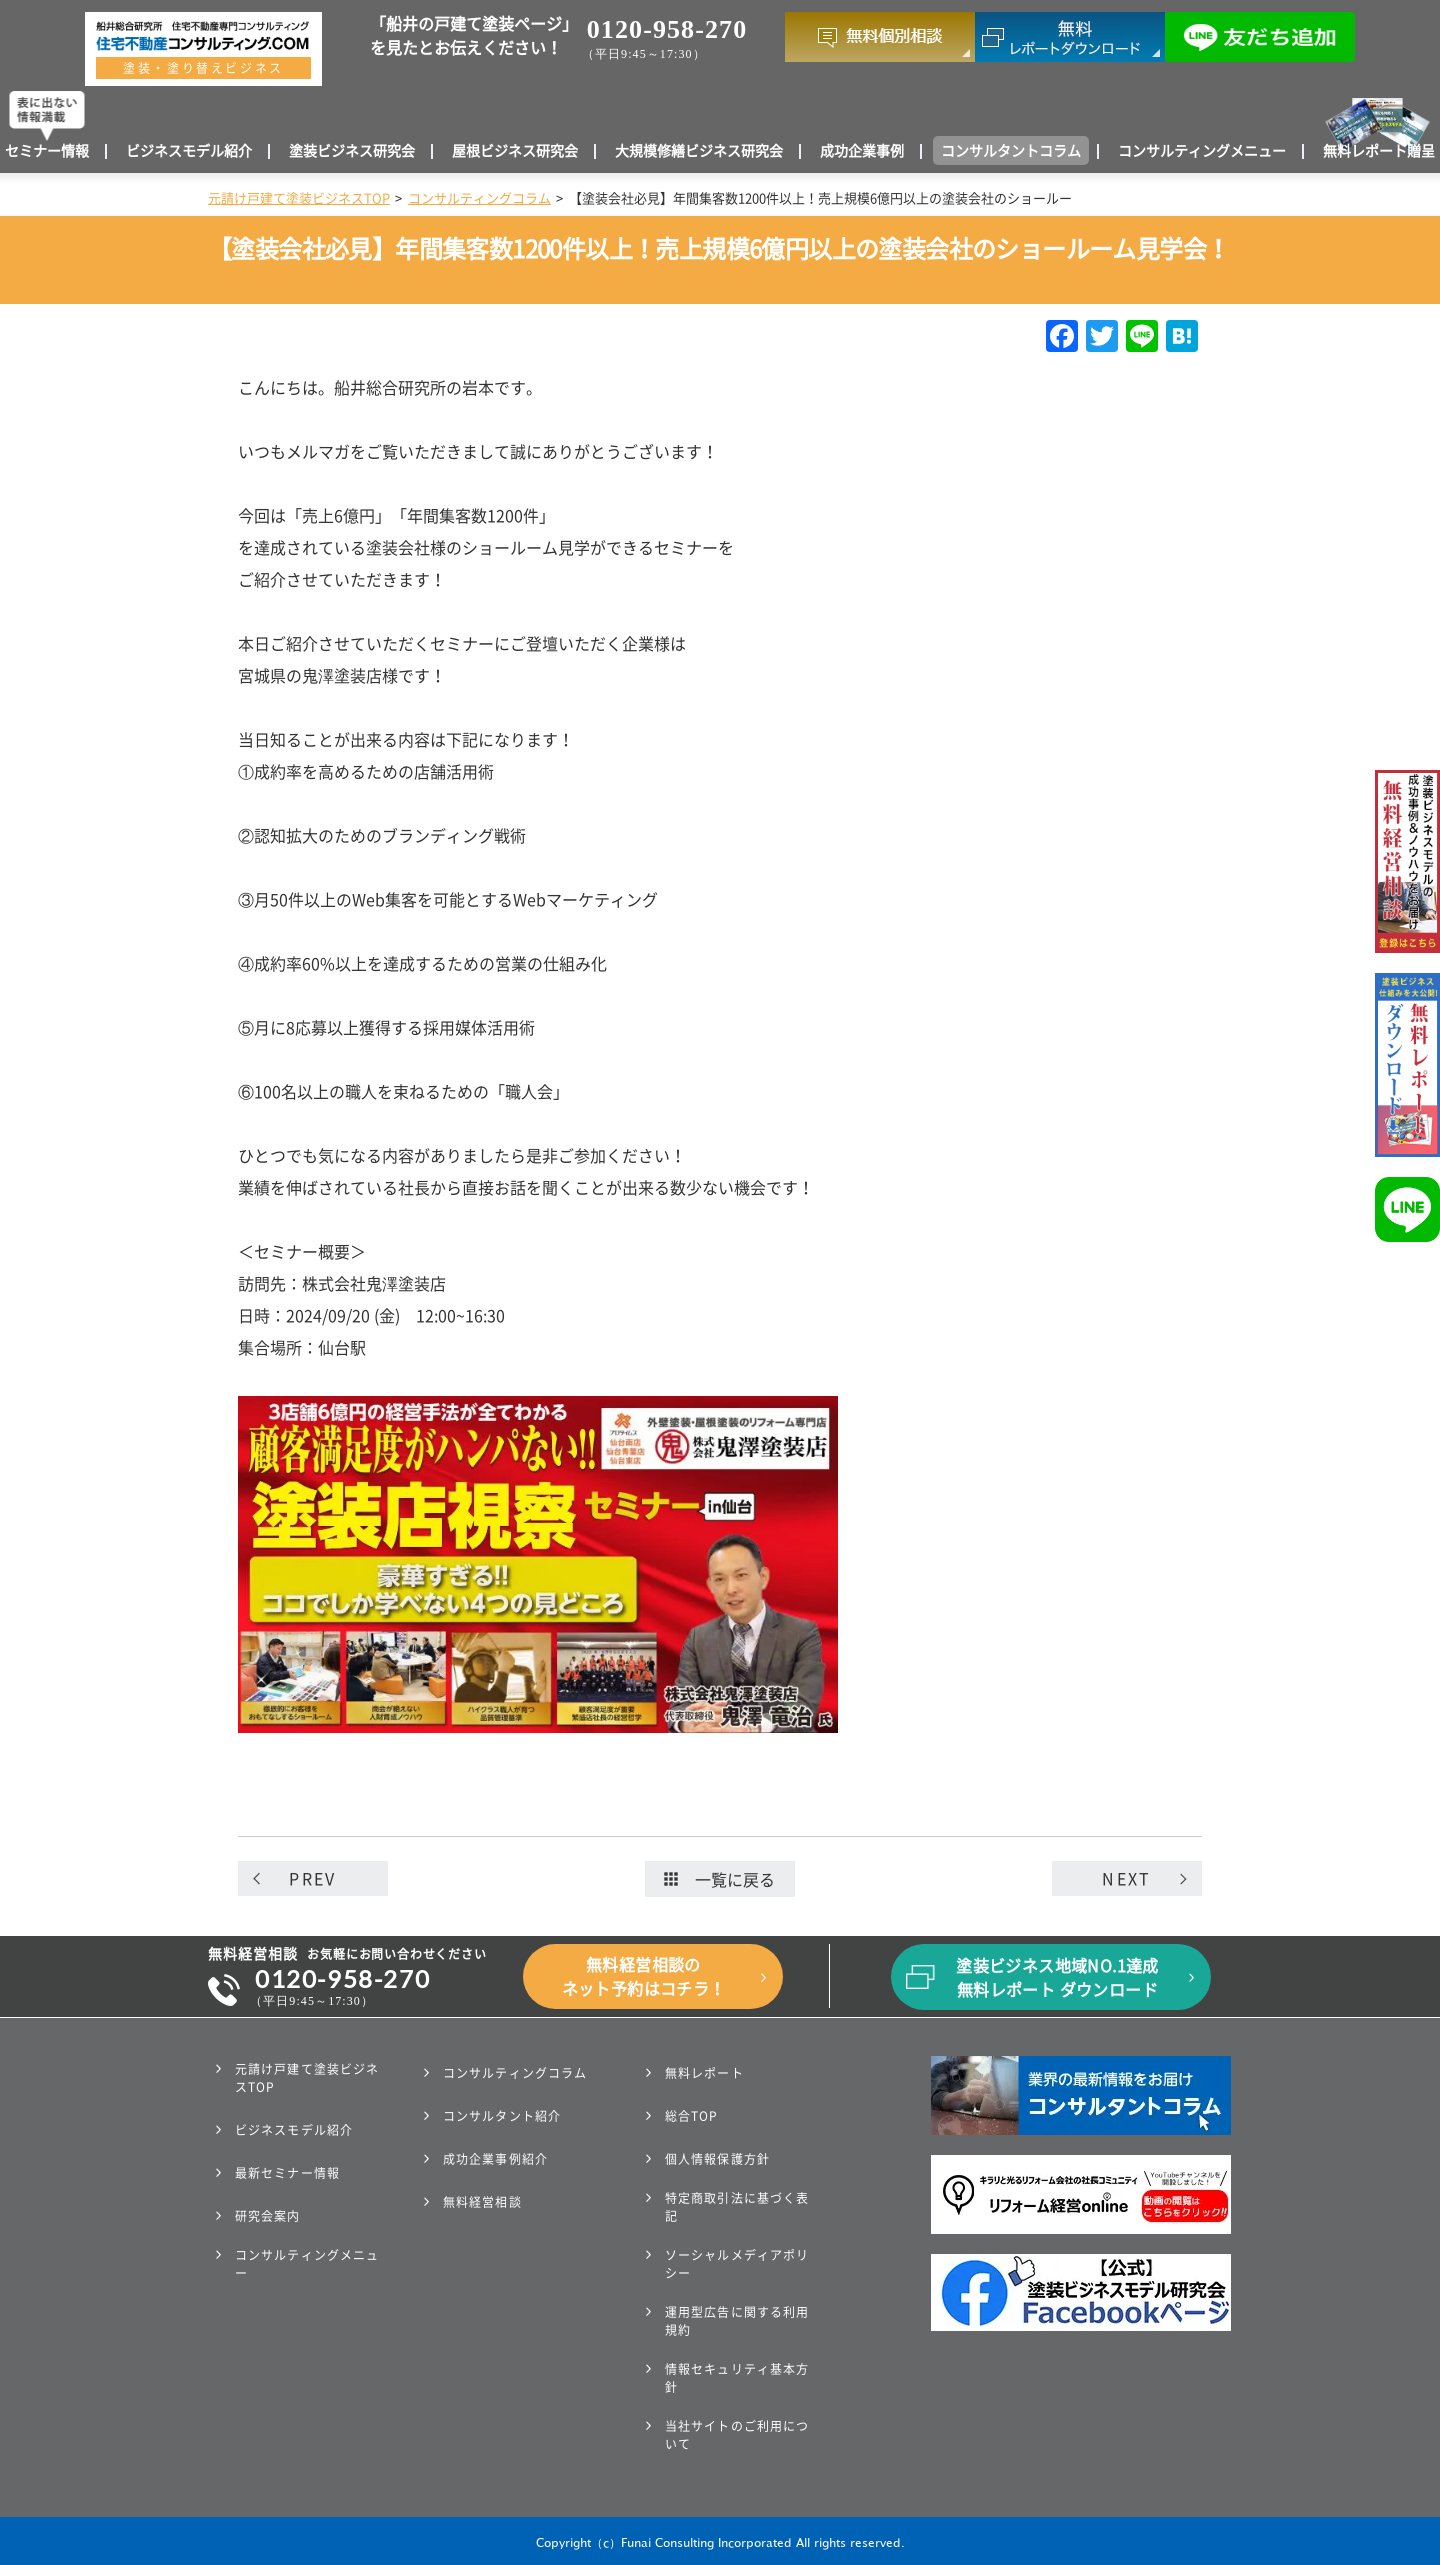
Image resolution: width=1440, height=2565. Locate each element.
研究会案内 (268, 2216)
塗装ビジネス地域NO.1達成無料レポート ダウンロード (1057, 1978)
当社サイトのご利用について (737, 2435)
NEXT (1126, 1879)
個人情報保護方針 (717, 2159)
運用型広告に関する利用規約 (737, 2321)
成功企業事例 (862, 151)
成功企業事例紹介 (495, 2159)
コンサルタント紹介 (502, 2116)
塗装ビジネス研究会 (352, 151)
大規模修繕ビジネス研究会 (699, 151)
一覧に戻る (719, 1880)
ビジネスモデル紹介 (189, 151)
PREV (312, 1879)
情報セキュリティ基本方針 (737, 2378)
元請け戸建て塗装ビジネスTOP (299, 198)
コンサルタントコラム (1011, 151)
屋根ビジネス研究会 (515, 151)
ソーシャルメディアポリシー (737, 2264)
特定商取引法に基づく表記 (737, 2207)
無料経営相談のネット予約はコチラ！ (644, 1977)
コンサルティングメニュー (1202, 151)
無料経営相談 (482, 2202)
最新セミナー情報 (287, 2173)
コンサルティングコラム (479, 198)
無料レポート (704, 2073)
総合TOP (692, 2116)
